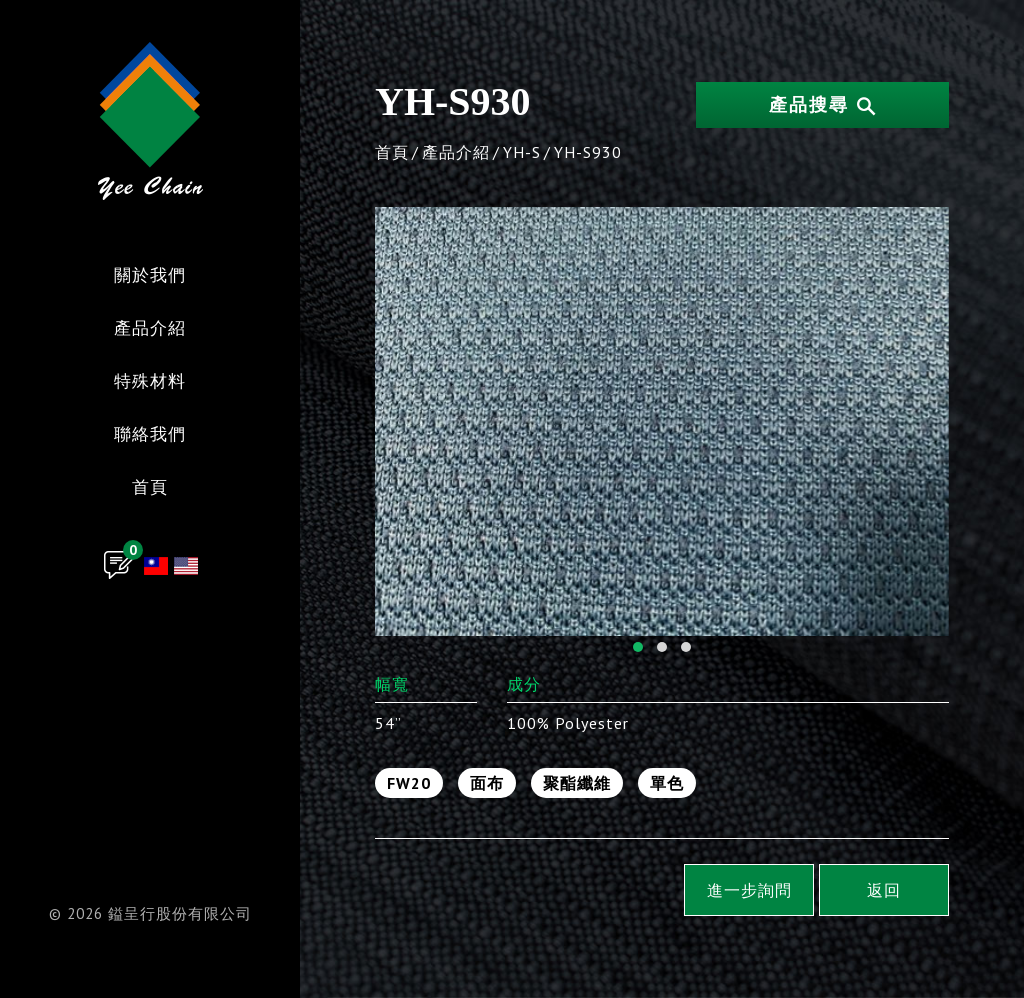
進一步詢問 (749, 890)
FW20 (409, 783)
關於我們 (150, 276)
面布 (487, 783)
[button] (638, 647)
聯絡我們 (150, 435)
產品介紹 (150, 329)
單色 (667, 783)
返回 (884, 890)
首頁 (150, 488)
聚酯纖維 (577, 783)
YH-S (522, 152)
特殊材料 (150, 382)
